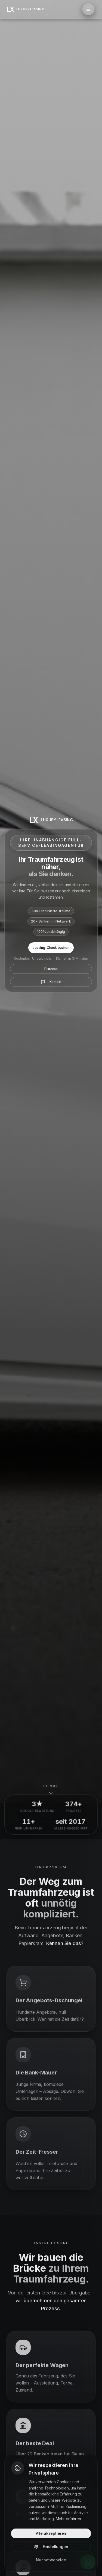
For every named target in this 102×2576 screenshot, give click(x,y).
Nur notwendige (51, 2560)
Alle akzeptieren (51, 2533)
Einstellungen (51, 2546)
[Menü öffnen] (88, 9)
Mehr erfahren (68, 2518)
